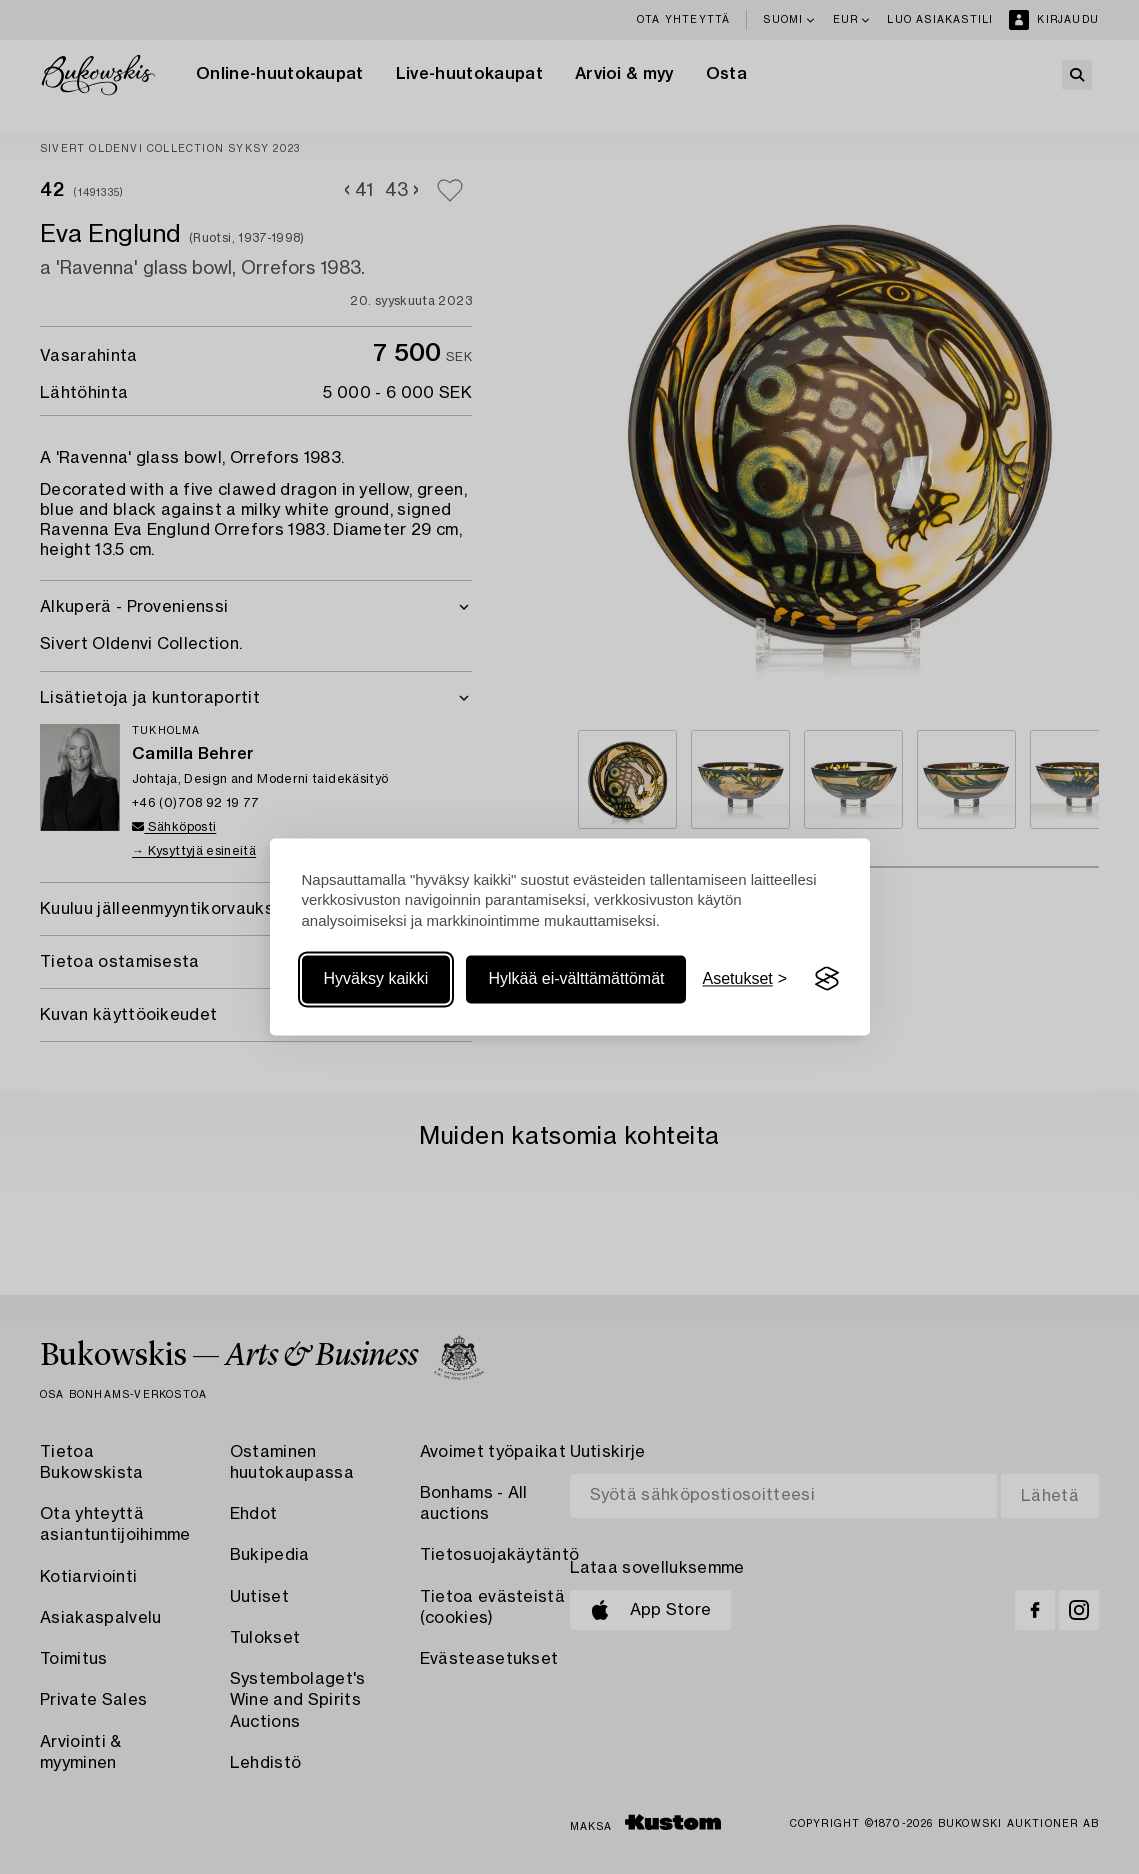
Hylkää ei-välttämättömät (576, 978)
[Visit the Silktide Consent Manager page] (827, 979)
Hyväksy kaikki (376, 978)
